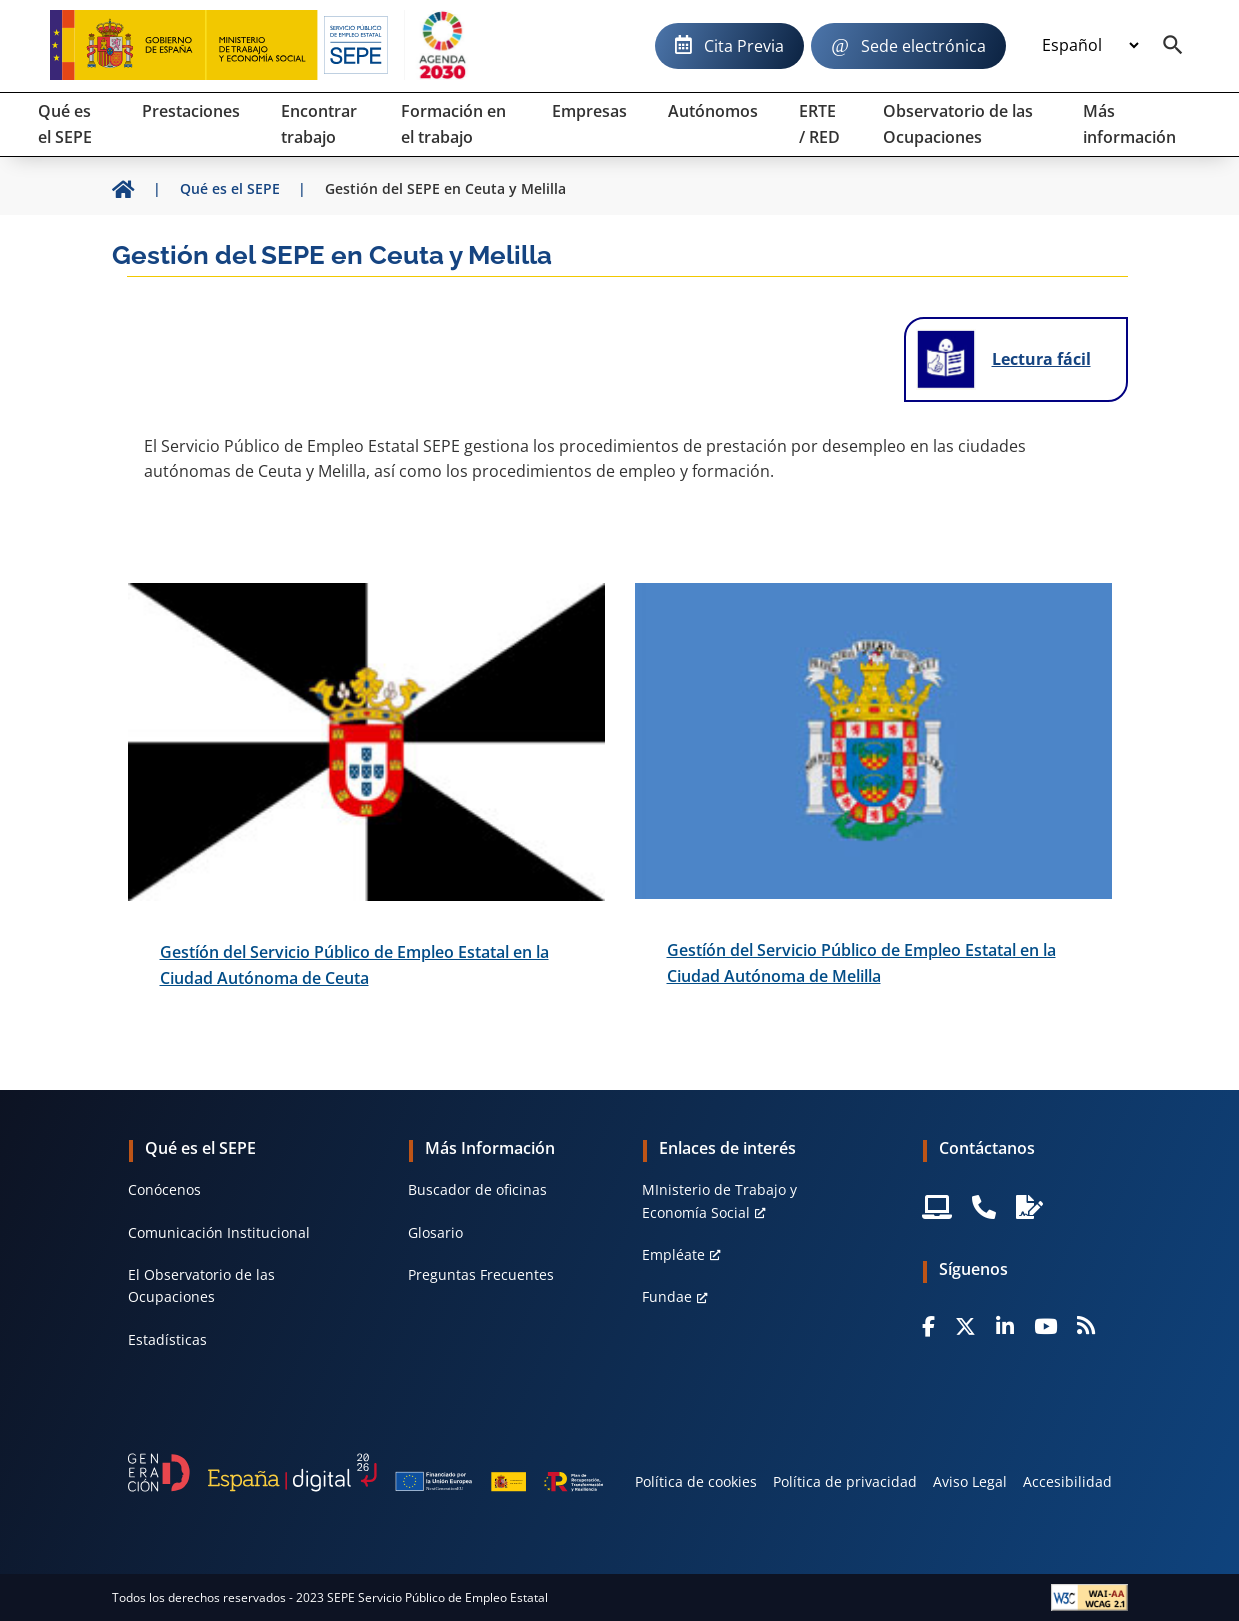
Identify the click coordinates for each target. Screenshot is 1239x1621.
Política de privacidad (845, 1481)
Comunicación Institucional (219, 1232)
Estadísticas (167, 1339)
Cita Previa (744, 46)
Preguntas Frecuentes (481, 1274)
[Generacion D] (366, 1472)
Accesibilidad (1067, 1481)
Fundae (667, 1296)
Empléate (673, 1254)
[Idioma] (1090, 46)
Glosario (435, 1232)
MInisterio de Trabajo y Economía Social (719, 1200)
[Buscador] (1173, 46)
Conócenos (164, 1189)
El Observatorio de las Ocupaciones (201, 1285)
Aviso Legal (970, 1481)
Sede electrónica (923, 46)
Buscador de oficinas (477, 1189)
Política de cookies (696, 1481)
